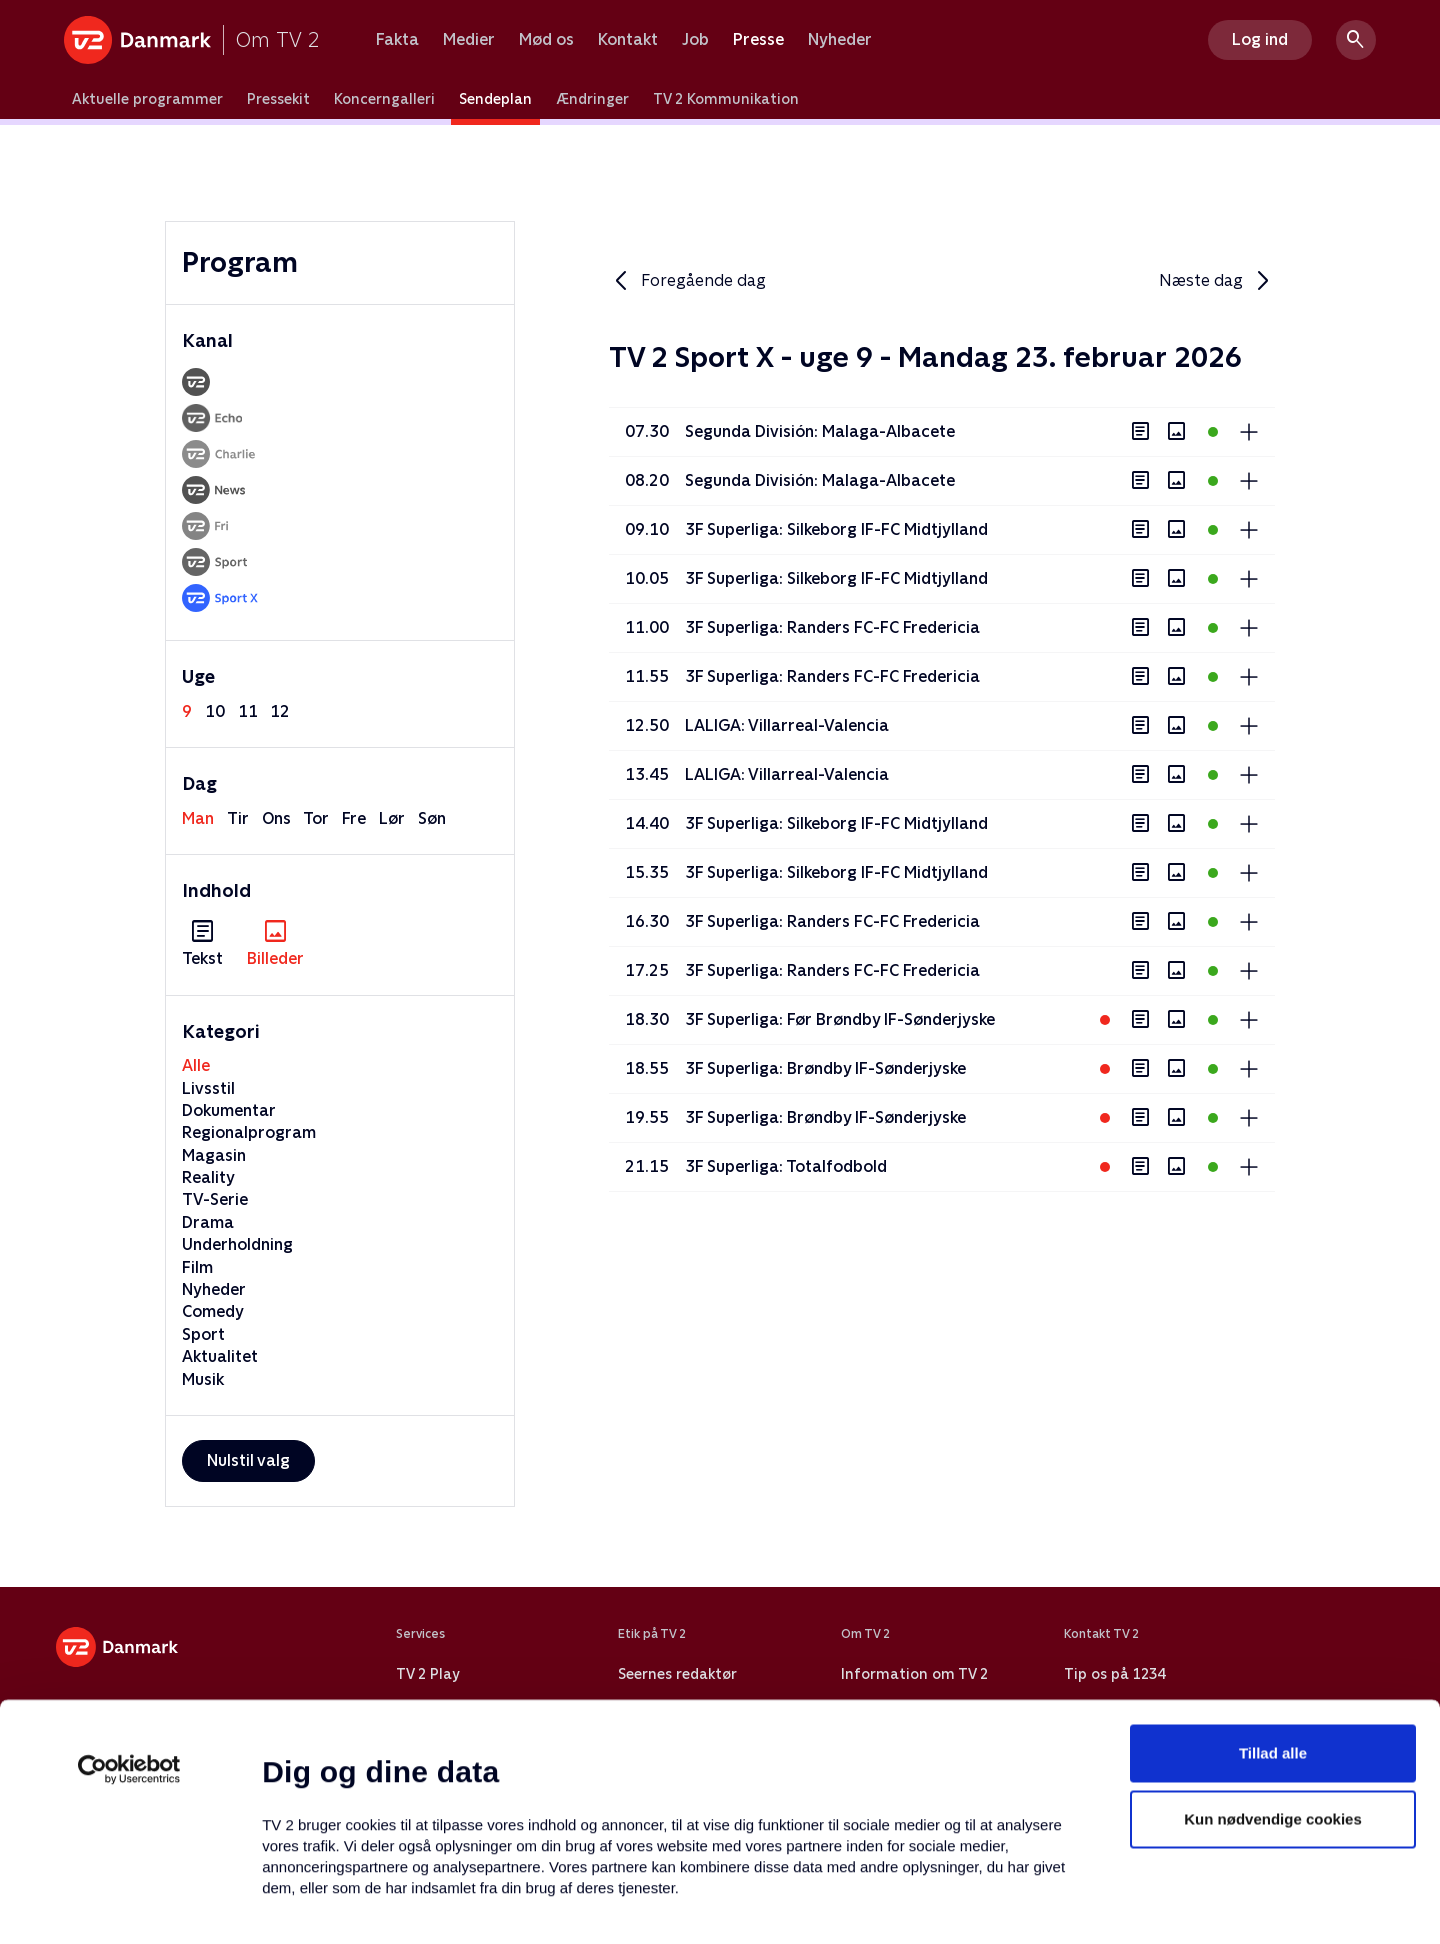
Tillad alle (1273, 1613)
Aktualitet (220, 1356)
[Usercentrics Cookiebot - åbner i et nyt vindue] (129, 1630)
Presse (758, 40)
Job (695, 40)
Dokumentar (229, 1110)
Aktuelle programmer (147, 99)
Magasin (214, 1155)
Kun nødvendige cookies (1273, 1679)
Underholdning (237, 1244)
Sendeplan (495, 99)
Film (197, 1267)
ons (276, 818)
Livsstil (208, 1088)
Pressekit (278, 99)
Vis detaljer (969, 1904)
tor (316, 818)
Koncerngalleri (384, 99)
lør (392, 818)
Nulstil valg (248, 1460)
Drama (208, 1222)
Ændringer (592, 99)
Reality (208, 1177)
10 (215, 711)
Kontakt (628, 40)
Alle (196, 1065)
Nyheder (840, 40)
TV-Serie (215, 1199)
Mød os (546, 40)
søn (432, 818)
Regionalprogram (249, 1132)
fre (354, 818)
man (198, 818)
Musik (203, 1379)
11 (248, 711)
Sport (203, 1334)
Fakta (397, 40)
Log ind (1260, 39)
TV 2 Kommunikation (726, 99)
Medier (469, 40)
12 (280, 711)
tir (238, 818)
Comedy (213, 1311)
